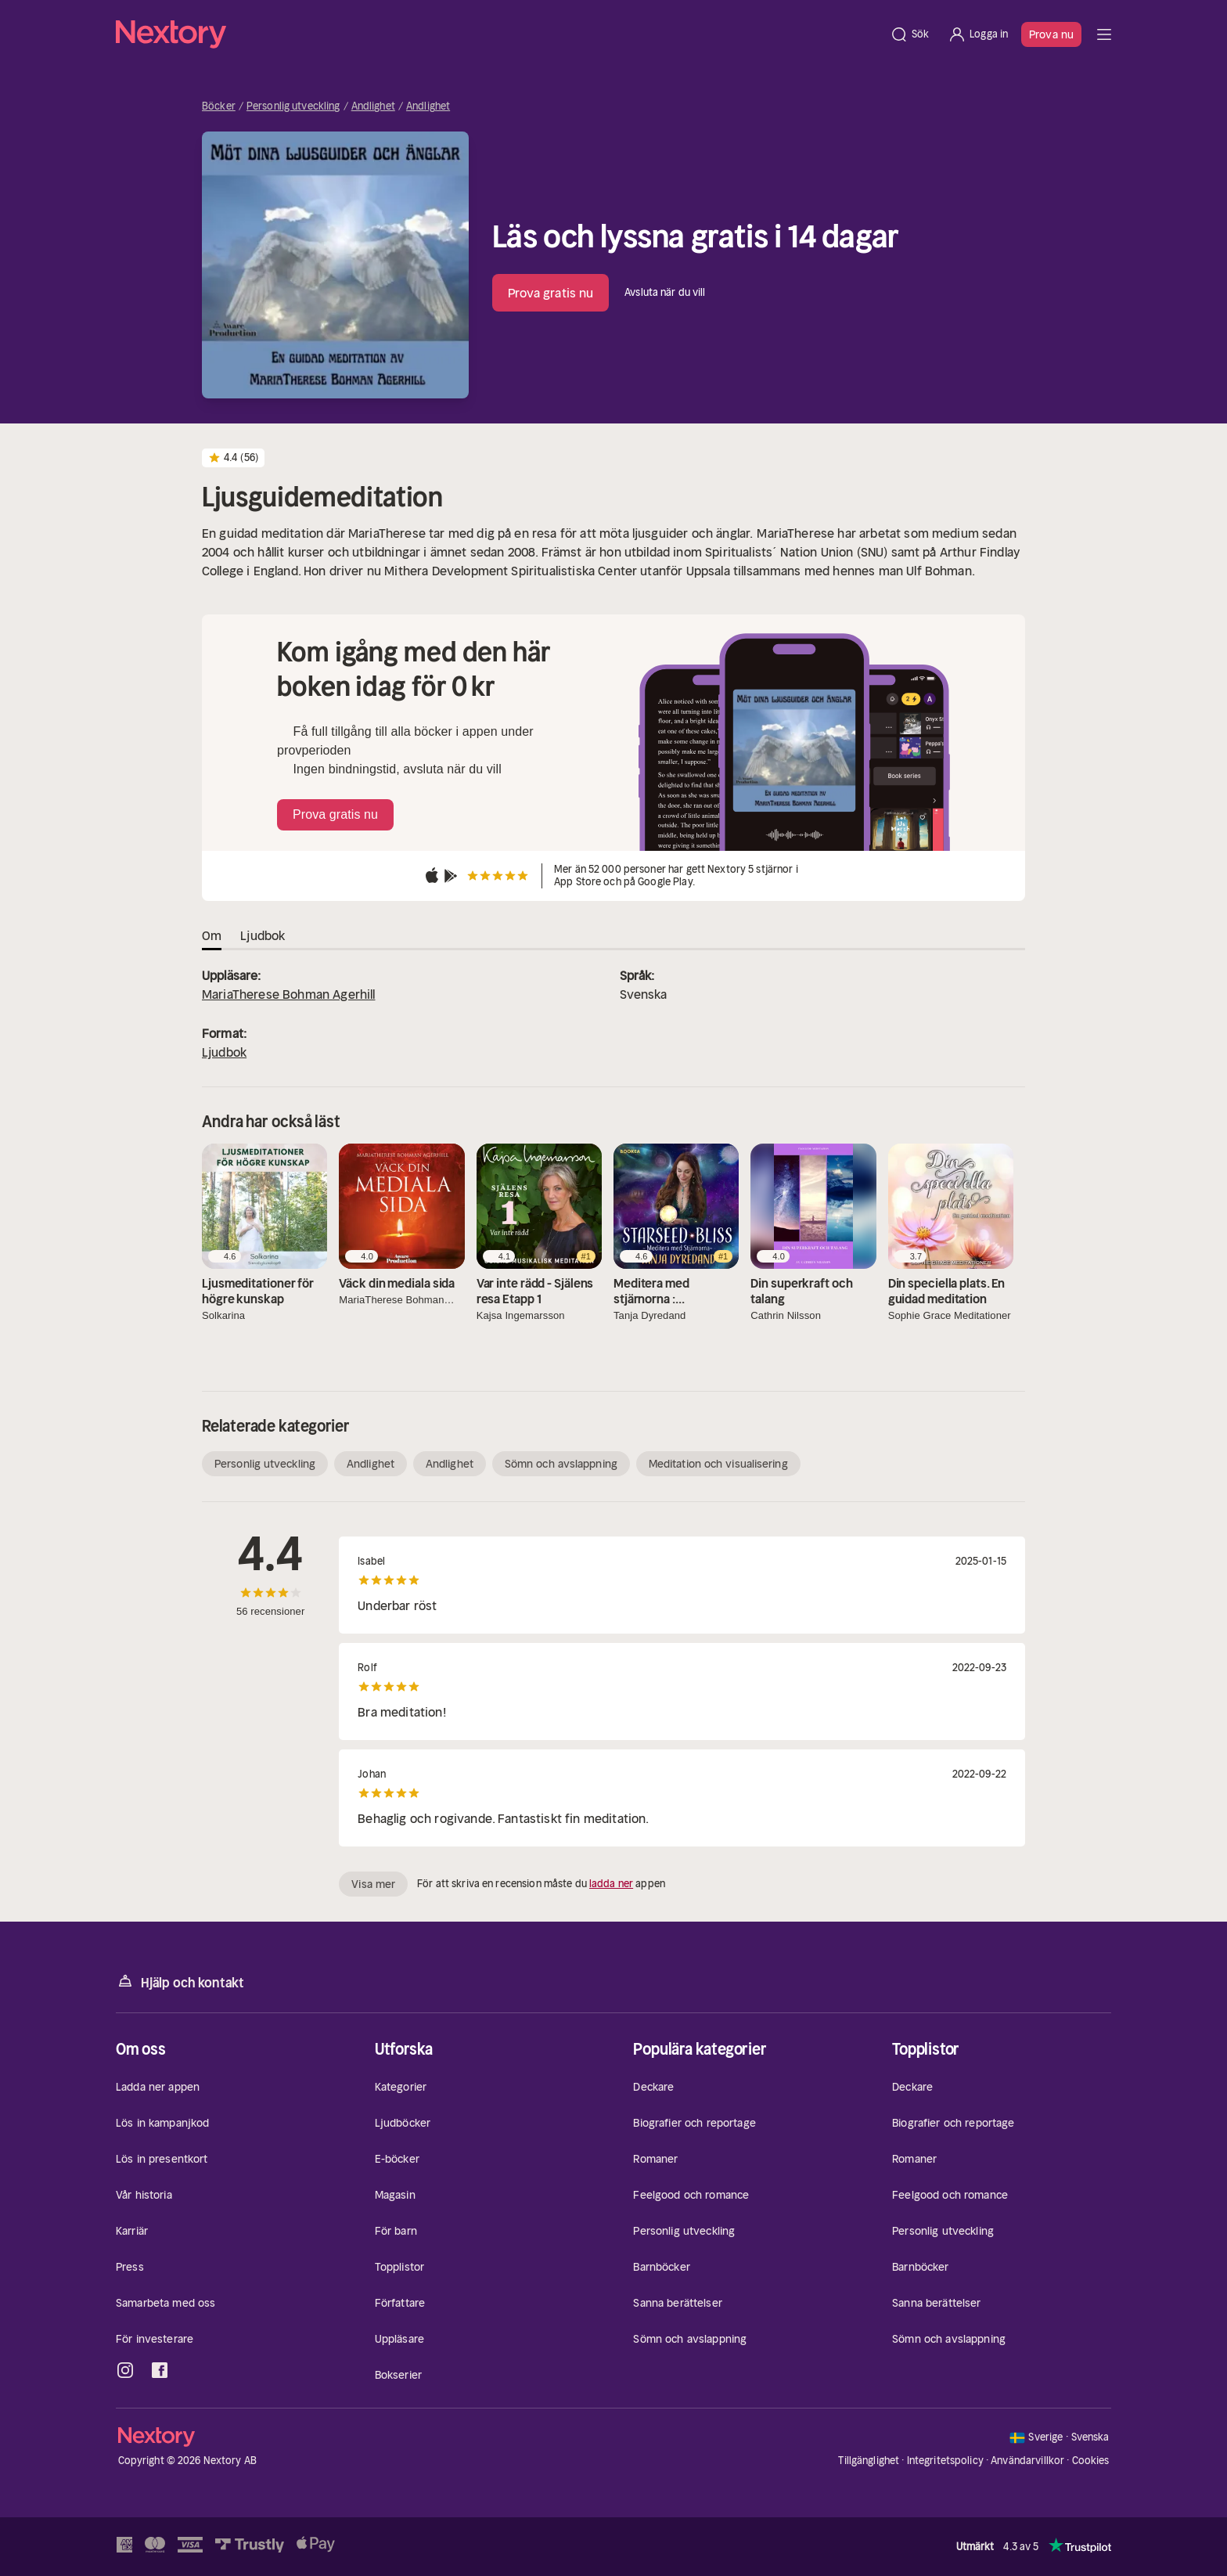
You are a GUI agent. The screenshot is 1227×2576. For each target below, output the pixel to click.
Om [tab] (211, 935)
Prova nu (1051, 34)
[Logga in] (977, 34)
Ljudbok (224, 1052)
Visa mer (373, 1884)
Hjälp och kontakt (180, 1981)
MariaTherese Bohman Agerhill (288, 994)
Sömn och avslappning (561, 1464)
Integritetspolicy (945, 2460)
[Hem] (498, 34)
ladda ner (611, 1883)
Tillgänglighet (868, 2460)
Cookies (1091, 2461)
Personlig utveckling (293, 106)
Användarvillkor (1027, 2460)
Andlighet (373, 106)
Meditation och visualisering (718, 1464)
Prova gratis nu (551, 293)
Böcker (219, 106)
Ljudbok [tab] (262, 935)
